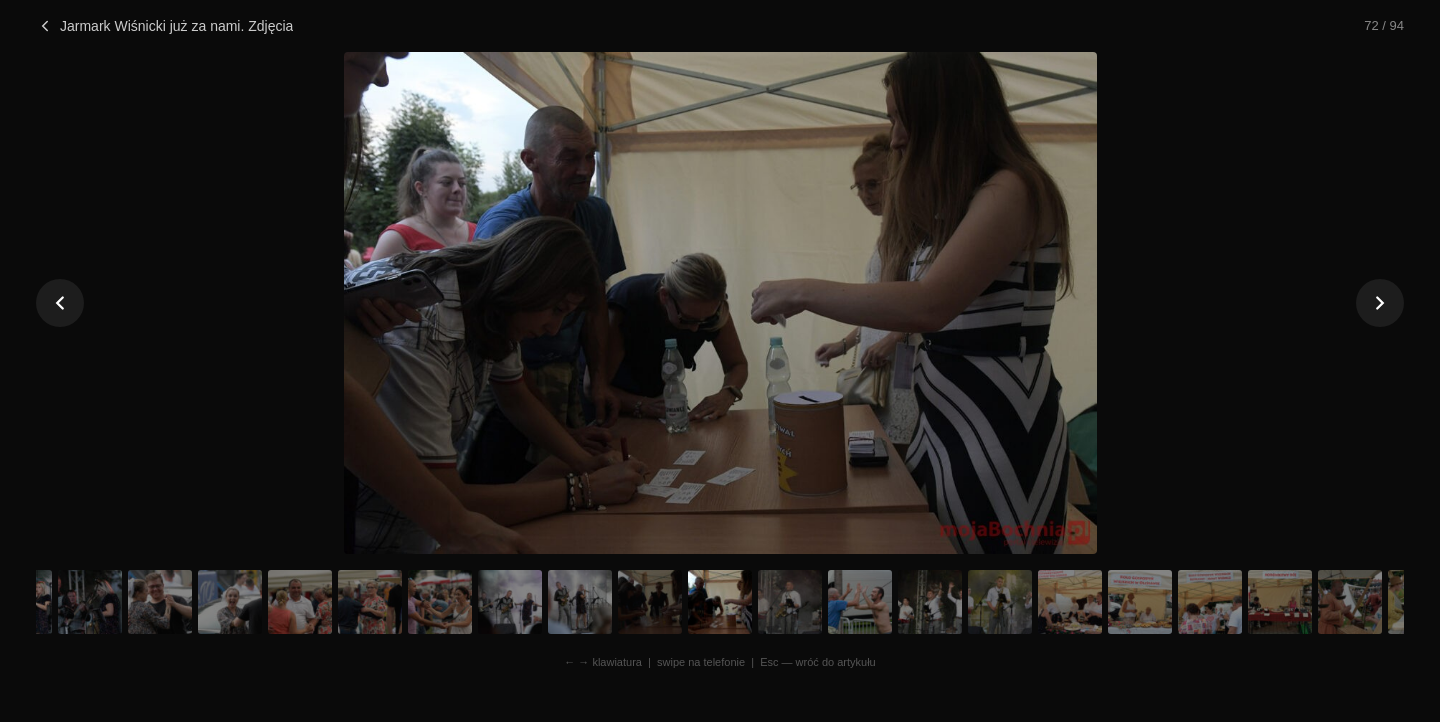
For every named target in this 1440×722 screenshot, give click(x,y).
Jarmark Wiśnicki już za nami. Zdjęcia (164, 26)
